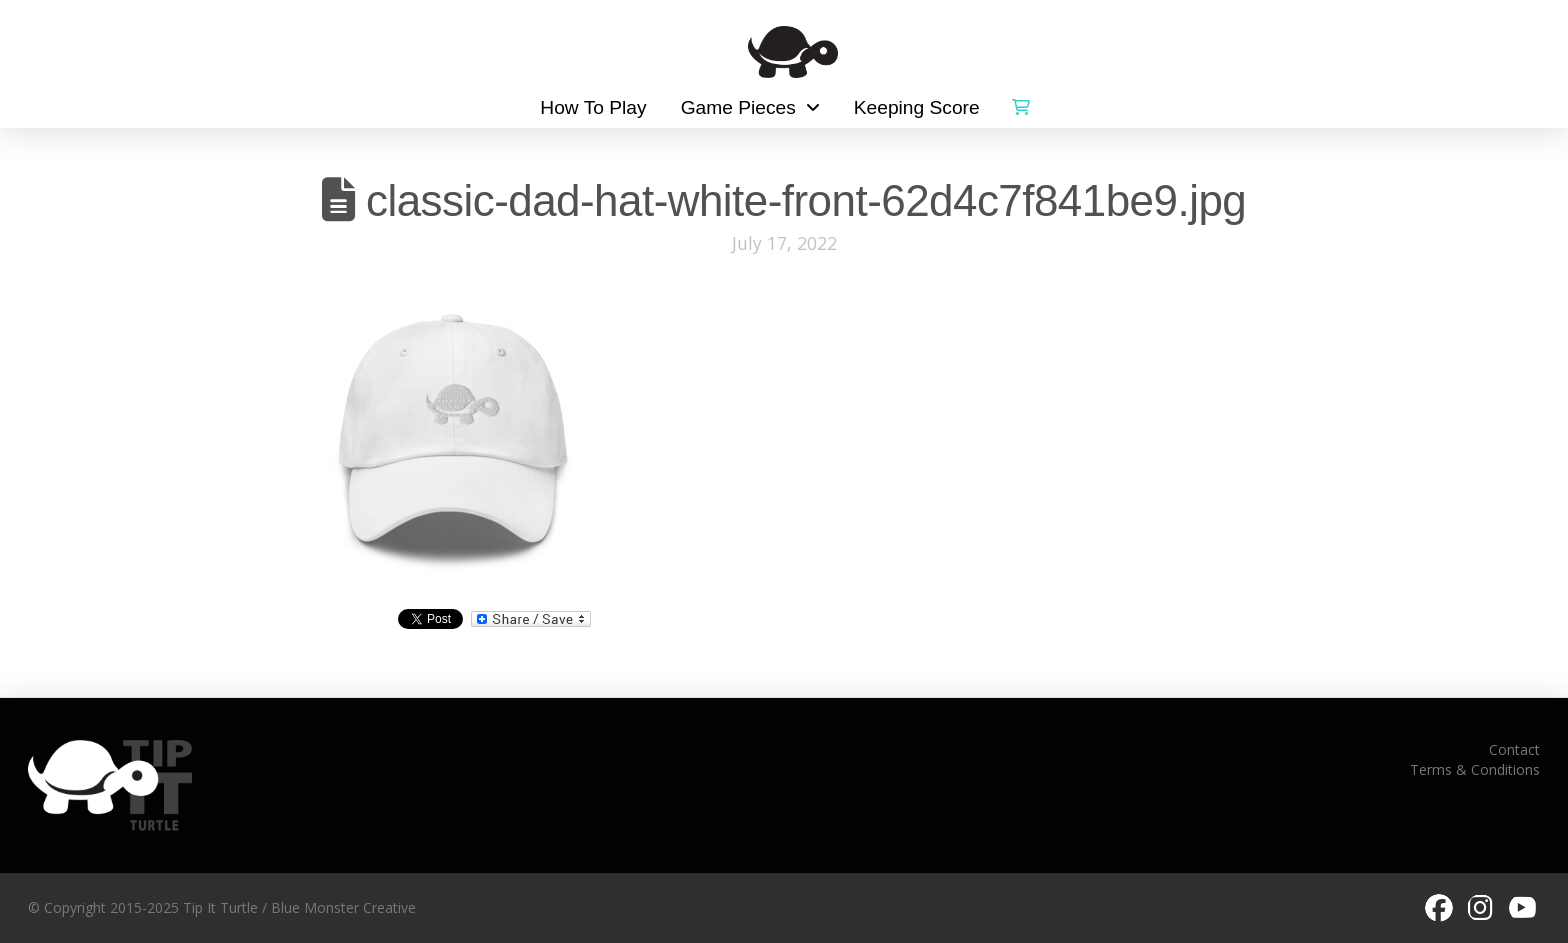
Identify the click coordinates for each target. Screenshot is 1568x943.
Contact (1514, 749)
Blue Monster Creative (343, 907)
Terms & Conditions (1475, 769)
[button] (1021, 103)
